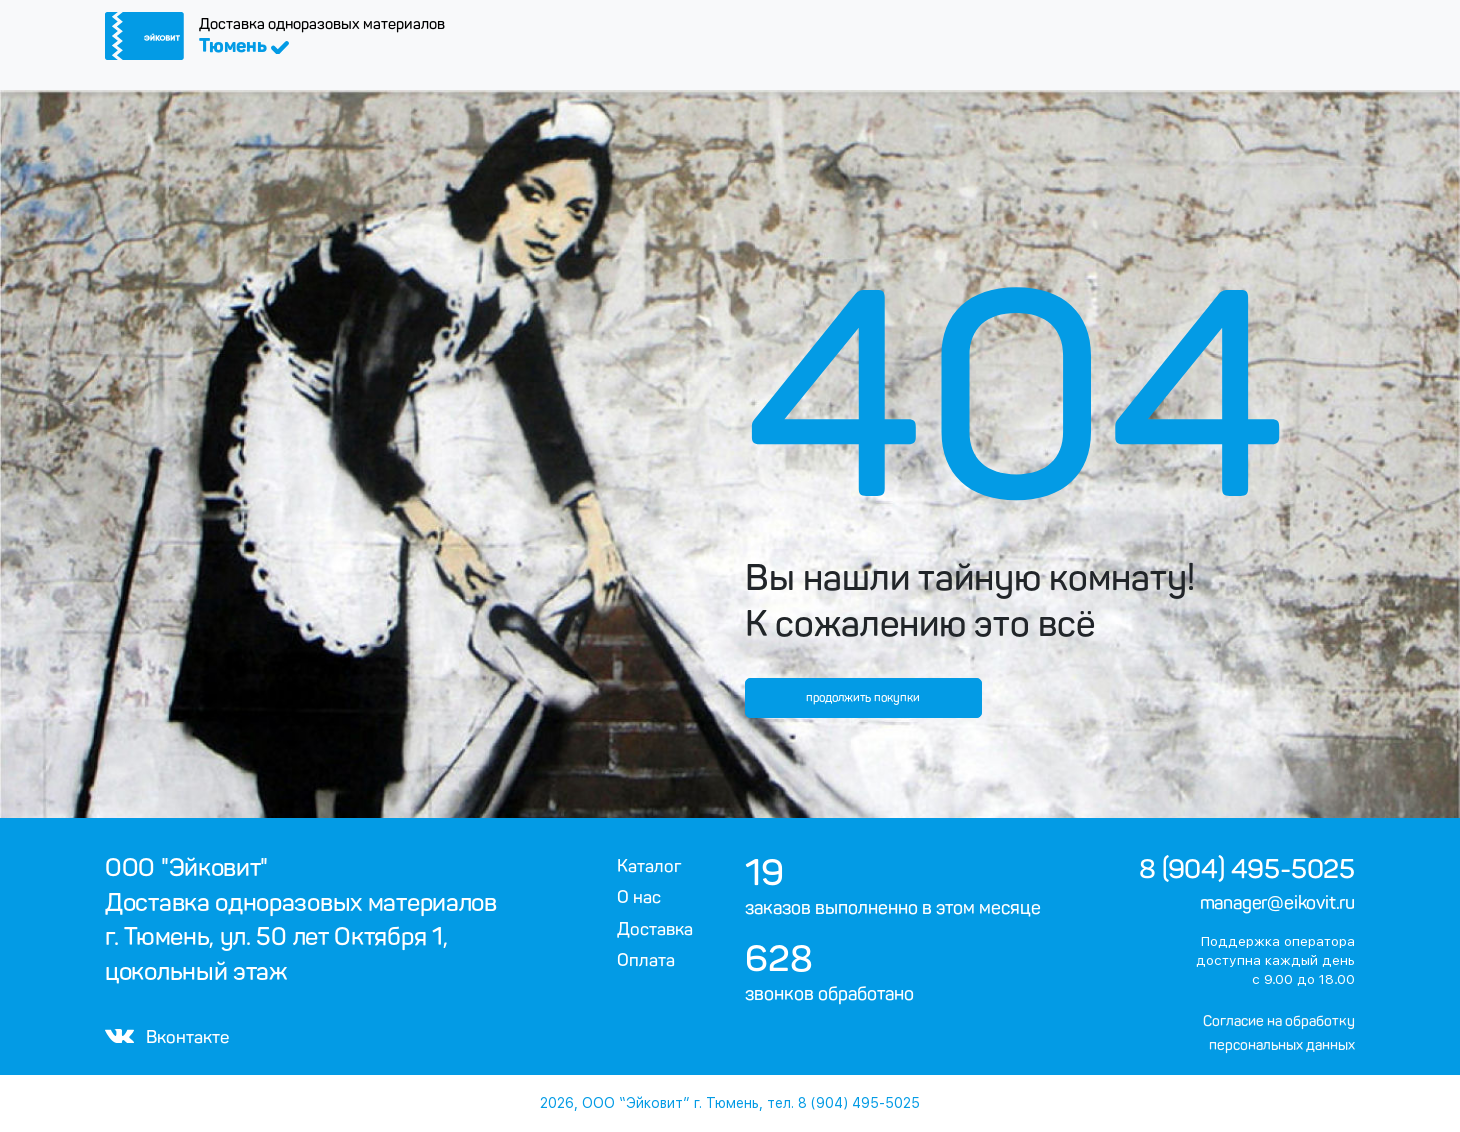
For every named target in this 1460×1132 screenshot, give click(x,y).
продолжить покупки (863, 698)
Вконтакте (167, 1037)
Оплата (646, 960)
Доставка (655, 929)
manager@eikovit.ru (1277, 903)
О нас (639, 897)
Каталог (649, 866)
